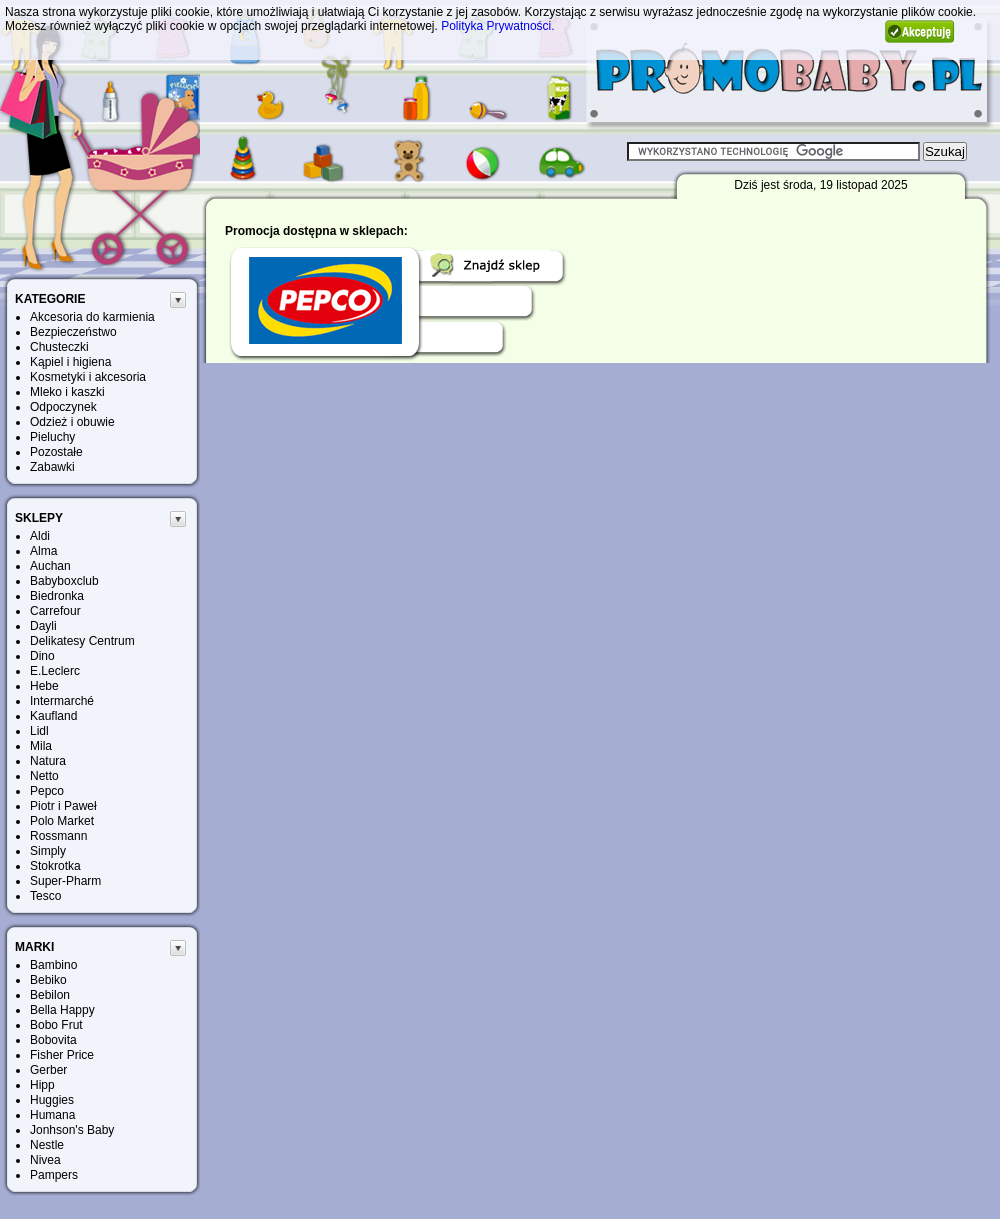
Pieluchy (52, 437)
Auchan (50, 566)
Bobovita (53, 1040)
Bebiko (48, 980)
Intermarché (62, 701)
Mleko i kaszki (67, 392)
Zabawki (52, 467)
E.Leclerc (55, 671)
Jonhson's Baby (72, 1130)
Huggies (52, 1100)
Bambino (53, 965)
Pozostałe (56, 452)
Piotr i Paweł (63, 806)
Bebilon (50, 995)
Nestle (47, 1145)
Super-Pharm (65, 881)
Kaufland (53, 716)
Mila (41, 746)
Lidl (39, 731)
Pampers (54, 1175)
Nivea (45, 1160)
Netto (44, 776)
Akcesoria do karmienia (92, 317)
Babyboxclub (64, 581)
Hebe (44, 686)
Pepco (47, 791)
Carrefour (55, 611)
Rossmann (58, 836)
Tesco (45, 896)
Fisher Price (62, 1055)
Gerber (48, 1070)
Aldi (40, 536)
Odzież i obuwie (72, 422)
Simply (48, 851)
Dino (42, 656)
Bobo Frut (56, 1025)
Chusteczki (59, 347)
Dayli (43, 626)
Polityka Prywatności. (497, 26)
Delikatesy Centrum (82, 641)
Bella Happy (62, 1010)
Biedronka (57, 596)
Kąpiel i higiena (70, 362)
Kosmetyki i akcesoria (88, 377)
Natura (48, 761)
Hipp (42, 1085)
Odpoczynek (63, 407)
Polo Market (62, 821)
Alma (43, 551)
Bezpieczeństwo (73, 332)
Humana (52, 1115)
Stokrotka (55, 866)
